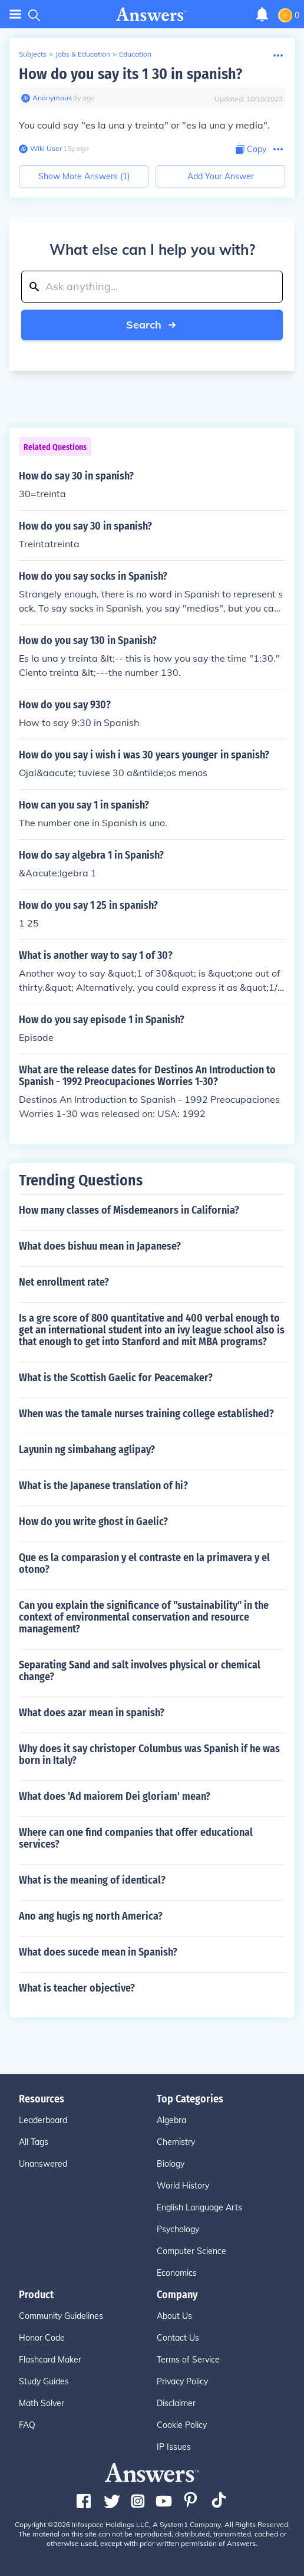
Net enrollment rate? (64, 1282)
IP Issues (174, 2447)
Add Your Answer (220, 176)
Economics (177, 2273)
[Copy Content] (251, 149)
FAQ (27, 2425)
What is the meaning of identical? (92, 1880)
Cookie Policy (182, 2425)
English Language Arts (199, 2207)
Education (135, 54)
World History (183, 2185)
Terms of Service (188, 2359)
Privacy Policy (182, 2381)
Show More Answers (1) (84, 176)
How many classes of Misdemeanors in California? (129, 1210)
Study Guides (44, 2381)
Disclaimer (176, 2403)
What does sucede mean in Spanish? (98, 1952)
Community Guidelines (61, 2316)
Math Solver (41, 2403)
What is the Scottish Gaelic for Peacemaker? (116, 1377)
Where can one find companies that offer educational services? (136, 1838)
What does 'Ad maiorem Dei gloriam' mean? (114, 1796)
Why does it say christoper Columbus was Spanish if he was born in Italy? (149, 1754)
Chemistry (176, 2142)
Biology (170, 2163)
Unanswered (43, 2163)
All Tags (33, 2142)
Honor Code (42, 2337)
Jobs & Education (82, 54)
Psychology (178, 2229)
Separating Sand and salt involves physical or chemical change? (139, 1670)
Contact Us (178, 2337)
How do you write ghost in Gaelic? (93, 1521)
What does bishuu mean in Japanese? (100, 1246)
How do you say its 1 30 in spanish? (130, 74)
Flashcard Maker (50, 2359)
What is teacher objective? (77, 1988)
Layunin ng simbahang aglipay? (87, 1449)
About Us (174, 2316)
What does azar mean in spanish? (91, 1712)
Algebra (171, 2120)
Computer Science (191, 2251)
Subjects (33, 54)
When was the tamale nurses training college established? (146, 1413)
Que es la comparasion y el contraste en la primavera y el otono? (144, 1563)
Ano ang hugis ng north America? (91, 1916)
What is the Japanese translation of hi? (103, 1485)
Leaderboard (43, 2120)
